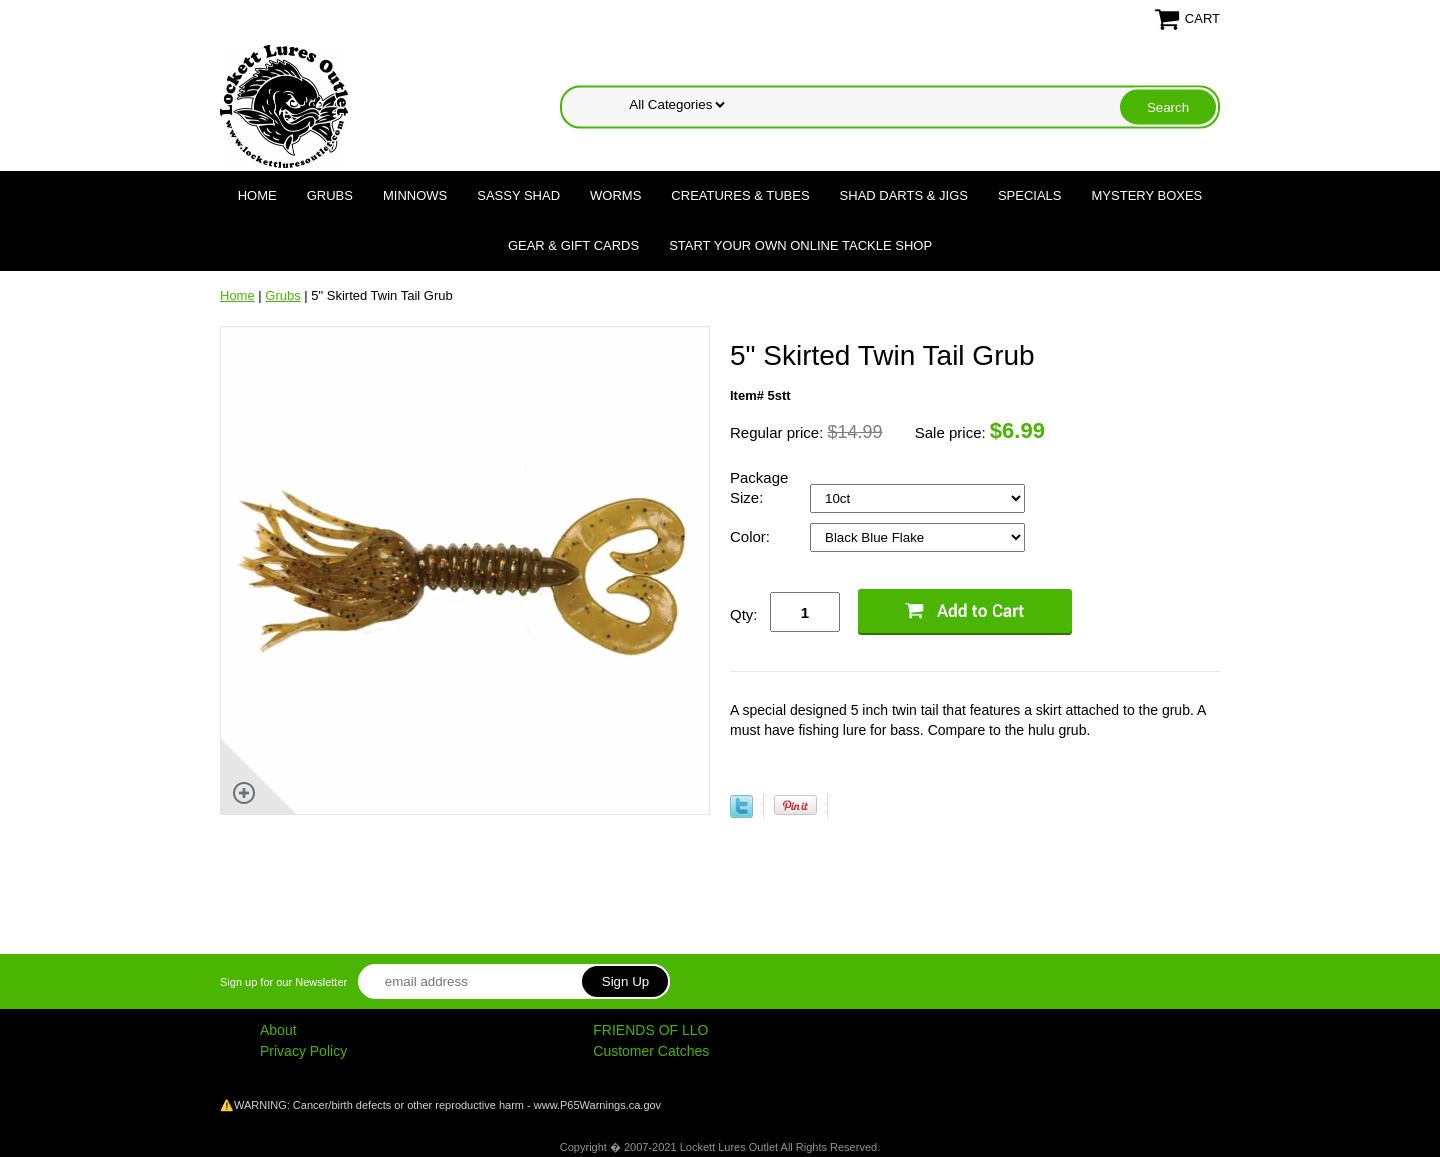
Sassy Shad (518, 195)
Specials (1030, 195)
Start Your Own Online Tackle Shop (800, 245)
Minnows (415, 195)
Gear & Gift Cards (573, 245)
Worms (615, 195)
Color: (752, 536)
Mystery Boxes (1147, 195)
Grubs (330, 195)
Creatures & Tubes (740, 195)
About (278, 1030)
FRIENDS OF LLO (650, 1030)
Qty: (744, 614)
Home (257, 195)
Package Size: (759, 487)
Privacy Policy (303, 1051)
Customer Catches (651, 1051)
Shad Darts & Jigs (904, 195)
